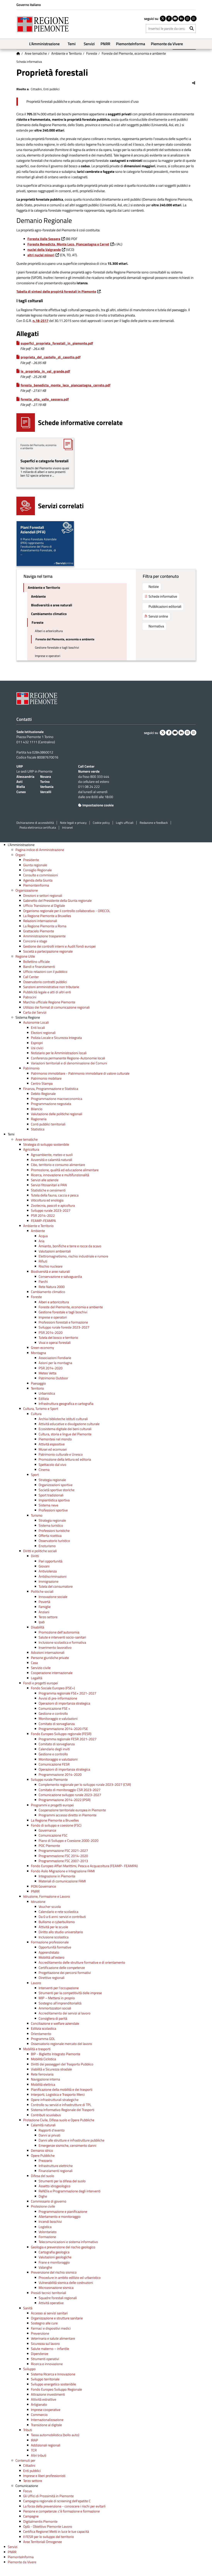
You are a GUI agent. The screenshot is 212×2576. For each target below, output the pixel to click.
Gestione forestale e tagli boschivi (57, 647)
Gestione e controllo (53, 1717)
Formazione (47, 2243)
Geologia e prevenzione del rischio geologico (63, 2253)
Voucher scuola (50, 1911)
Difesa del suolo (42, 2182)
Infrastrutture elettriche (56, 2172)
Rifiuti (43, 1263)
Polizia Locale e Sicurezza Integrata (56, 1038)
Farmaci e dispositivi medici (51, 2335)
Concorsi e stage (35, 941)
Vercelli (45, 791)
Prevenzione (40, 2340)
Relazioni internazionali (40, 921)
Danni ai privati (49, 2141)
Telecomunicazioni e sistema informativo (68, 2248)
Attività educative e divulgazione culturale (69, 1426)
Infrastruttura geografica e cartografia (66, 1406)
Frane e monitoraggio (54, 2269)
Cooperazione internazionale (52, 1676)
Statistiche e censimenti (48, 1191)
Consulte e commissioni (40, 875)
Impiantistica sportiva (54, 1503)
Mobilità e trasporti (37, 2054)
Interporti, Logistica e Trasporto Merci (58, 2100)
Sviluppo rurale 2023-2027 (50, 1212)
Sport (35, 1477)
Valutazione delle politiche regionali (56, 1115)
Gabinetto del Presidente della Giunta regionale (57, 900)
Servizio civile (41, 1671)
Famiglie (45, 1610)
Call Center (31, 977)
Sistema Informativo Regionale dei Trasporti (62, 2115)
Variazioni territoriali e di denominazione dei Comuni (69, 1064)
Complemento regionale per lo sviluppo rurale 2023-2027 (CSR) (85, 1789)
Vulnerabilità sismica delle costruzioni (66, 2289)
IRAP (34, 2447)
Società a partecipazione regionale (48, 952)
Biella (20, 786)
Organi (20, 854)
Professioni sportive (53, 1513)
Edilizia (44, 1401)
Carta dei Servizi (34, 1013)
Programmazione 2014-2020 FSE (63, 1733)
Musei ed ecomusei (53, 1452)
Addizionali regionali (45, 2452)
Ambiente (38, 596)
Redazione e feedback (154, 823)
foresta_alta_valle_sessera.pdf (45, 399)
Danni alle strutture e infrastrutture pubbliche (71, 2146)
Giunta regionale (35, 865)
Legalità (36, 1681)
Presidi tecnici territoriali (48, 2299)
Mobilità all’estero (51, 1962)
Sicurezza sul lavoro (45, 2350)
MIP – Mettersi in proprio (57, 2003)
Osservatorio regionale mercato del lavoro (61, 2049)
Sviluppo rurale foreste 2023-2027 (64, 1329)
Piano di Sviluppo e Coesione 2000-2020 (68, 1845)
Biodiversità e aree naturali (51, 605)
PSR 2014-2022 (43, 1217)
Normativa (156, 626)
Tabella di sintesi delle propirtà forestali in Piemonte (56, 291)
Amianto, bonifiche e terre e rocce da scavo (70, 1248)
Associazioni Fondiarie (55, 1360)
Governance (47, 1835)
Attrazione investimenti (48, 2401)
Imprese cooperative (45, 2417)
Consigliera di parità (53, 2024)
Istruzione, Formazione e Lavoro (46, 1901)
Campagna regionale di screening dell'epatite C (57, 2509)
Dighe (43, 2202)
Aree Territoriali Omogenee (42, 2549)
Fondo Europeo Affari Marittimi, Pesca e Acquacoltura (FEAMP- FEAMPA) (84, 1870)
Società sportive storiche (56, 1493)
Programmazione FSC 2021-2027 (63, 1855)
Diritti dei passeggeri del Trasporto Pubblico (62, 2070)
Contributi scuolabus (46, 2121)
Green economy (42, 1350)
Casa (34, 1666)
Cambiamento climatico (49, 613)
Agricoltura (31, 1151)
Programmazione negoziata (51, 1105)
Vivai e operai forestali (55, 1344)
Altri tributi (38, 2463)
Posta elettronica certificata (37, 827)
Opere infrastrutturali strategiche (55, 2105)
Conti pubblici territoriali (48, 1125)
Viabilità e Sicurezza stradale (51, 2075)
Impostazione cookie (96, 805)
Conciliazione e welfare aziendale (55, 2029)
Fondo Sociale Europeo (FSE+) (53, 1692)
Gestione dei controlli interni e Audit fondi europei (59, 946)
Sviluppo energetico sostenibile (53, 2391)
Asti (19, 781)
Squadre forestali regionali (58, 2304)
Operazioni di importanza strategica (64, 1707)
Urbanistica (47, 1396)
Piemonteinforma (36, 885)
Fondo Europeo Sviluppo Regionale (56, 2396)
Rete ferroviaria (42, 2080)
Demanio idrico (42, 2156)
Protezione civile (43, 2212)
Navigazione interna (45, 2085)
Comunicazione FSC (53, 1840)
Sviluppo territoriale (45, 2386)
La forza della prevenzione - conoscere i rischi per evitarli (64, 2514)
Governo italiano (28, 4)
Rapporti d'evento (52, 2136)
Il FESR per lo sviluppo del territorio (48, 2544)
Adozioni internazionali (47, 1656)
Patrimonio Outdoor (53, 1380)
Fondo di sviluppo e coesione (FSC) (56, 1830)
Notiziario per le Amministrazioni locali (59, 1053)
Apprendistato (49, 1957)
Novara (45, 776)
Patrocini (29, 997)
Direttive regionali (51, 1983)
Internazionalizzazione (47, 2427)
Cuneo (21, 791)
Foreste (37, 622)
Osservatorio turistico (54, 1544)
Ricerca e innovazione (47, 2371)
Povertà (44, 1605)
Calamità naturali (43, 2131)
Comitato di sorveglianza (57, 1727)
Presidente (31, 860)
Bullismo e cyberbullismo (57, 1926)
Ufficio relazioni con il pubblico (45, 972)
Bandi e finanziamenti (39, 967)
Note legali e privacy (73, 823)
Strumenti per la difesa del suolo (62, 2187)
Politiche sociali (42, 1595)
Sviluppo (29, 2376)
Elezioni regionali (43, 1033)
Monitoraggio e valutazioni (58, 1722)
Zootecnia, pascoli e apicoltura (53, 1207)
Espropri (37, 1043)
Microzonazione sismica (56, 2294)
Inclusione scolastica (53, 1942)
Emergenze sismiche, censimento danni (67, 2151)
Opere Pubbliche (43, 2161)
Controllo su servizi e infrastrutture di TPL (61, 2110)
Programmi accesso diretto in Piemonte (67, 1819)
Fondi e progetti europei (40, 1687)
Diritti (35, 1559)
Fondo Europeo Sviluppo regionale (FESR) (61, 1738)
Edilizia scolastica (43, 2034)
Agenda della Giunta (37, 880)
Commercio (39, 2422)
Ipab (42, 1625)
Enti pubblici (32, 2478)
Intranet (67, 827)
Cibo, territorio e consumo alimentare (58, 1166)
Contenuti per (25, 2468)
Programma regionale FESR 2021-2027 (67, 1743)
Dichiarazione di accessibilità (35, 823)
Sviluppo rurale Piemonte (49, 1784)
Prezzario (45, 2167)
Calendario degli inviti (54, 1753)
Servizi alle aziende (44, 1181)
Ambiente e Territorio (44, 587)
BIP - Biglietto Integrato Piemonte (55, 2059)
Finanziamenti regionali (56, 2177)
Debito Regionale (43, 1094)
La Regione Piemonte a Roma (44, 926)
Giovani (44, 1569)
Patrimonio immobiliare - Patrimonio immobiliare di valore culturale (80, 1074)
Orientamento (41, 2039)
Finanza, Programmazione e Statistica (50, 1089)
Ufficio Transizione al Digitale (44, 906)
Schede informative (163, 596)
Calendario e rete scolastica (58, 1916)
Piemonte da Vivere (167, 44)
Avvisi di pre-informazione (58, 1702)
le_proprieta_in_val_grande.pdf (45, 371)
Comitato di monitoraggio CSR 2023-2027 (70, 1794)
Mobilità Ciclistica (43, 2064)
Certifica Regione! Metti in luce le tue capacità (56, 2539)
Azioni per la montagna (55, 1365)
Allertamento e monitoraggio (60, 2223)
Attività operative (51, 2309)
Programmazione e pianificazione (63, 2217)
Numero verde (89, 771)
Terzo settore (48, 1620)
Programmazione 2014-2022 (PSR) (64, 1804)
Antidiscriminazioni (53, 1579)
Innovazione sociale (53, 1600)
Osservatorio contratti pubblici (45, 982)
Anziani (44, 1615)
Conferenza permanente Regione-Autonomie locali (68, 1059)
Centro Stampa (42, 1084)
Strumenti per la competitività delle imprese (70, 1998)
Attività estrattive (43, 2406)
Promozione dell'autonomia (59, 1635)
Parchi (43, 1283)
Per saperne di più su (45, 463)
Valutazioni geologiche (55, 2263)
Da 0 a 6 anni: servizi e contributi (62, 1921)
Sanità (27, 2315)
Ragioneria (38, 1120)
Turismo (36, 1518)
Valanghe (45, 2274)
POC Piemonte (49, 1850)
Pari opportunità (50, 1564)
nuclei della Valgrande (44, 249)
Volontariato (48, 2238)
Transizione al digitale (46, 2432)
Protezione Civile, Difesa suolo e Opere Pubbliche (58, 2126)
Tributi (27, 2437)
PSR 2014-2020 (51, 1334)
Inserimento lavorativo (55, 1651)
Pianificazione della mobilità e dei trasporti (61, 2095)
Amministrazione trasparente (44, 936)
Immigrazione (48, 1585)
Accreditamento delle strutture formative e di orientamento (82, 1967)
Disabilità (37, 1630)
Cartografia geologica (54, 2258)
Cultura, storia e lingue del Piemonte (65, 1436)
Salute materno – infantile (50, 2355)
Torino (45, 781)
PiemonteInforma (130, 44)
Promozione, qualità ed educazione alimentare (65, 1171)
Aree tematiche (26, 1140)
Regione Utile (25, 957)
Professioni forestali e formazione (63, 1324)
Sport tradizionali (51, 1498)
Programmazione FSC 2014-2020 (63, 1860)
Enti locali (38, 1028)
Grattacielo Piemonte (38, 931)
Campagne (31, 2524)
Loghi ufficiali (124, 823)
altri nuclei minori (40, 255)
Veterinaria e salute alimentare (53, 2345)
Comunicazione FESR (54, 1768)
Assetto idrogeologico (54, 2192)
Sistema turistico (51, 1528)
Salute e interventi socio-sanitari (62, 1641)
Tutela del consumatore (56, 1590)
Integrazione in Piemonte (57, 1881)
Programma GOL (43, 2044)
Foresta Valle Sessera (43, 238)
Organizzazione (26, 890)
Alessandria (25, 776)
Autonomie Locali (36, 1023)
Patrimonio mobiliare (46, 1079)
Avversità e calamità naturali (51, 1161)
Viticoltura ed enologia (47, 1202)
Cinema (44, 1472)
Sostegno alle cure (44, 2330)
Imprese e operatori (47, 656)
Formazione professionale (50, 1947)
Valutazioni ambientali (55, 1253)
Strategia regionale (52, 1482)
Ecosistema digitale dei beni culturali (65, 1431)
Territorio (37, 1390)
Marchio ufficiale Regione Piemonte (49, 1002)
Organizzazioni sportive (56, 1488)
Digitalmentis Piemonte (40, 2529)
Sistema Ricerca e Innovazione (53, 2381)
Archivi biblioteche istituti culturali (63, 1421)
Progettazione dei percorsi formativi (65, 1978)
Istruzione (38, 1906)
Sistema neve (48, 1508)
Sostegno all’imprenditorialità (60, 2008)
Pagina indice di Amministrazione (39, 849)
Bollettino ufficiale (36, 962)
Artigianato (39, 2412)
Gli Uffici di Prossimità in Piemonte (48, 2503)
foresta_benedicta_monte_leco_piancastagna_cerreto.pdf (65, 385)
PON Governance (43, 1891)
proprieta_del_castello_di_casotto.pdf (50, 357)
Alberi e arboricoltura (49, 631)
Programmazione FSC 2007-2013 (63, 1865)
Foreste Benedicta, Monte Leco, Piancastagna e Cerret (68, 244)
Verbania (46, 786)
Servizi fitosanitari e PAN (49, 1186)
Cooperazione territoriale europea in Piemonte (72, 1814)
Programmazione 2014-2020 (60, 1779)
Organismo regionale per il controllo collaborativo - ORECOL (66, 911)
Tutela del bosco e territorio (58, 1339)
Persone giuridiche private (50, 1661)
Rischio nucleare (51, 1268)
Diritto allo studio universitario (61, 1937)
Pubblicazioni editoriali (165, 606)
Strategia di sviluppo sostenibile (46, 1145)
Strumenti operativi (45, 2366)
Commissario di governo (48, 2207)
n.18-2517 (40, 320)
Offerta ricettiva (50, 1539)
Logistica (45, 2233)
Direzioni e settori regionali (42, 895)
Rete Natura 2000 (52, 1288)
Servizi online (158, 616)
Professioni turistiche (54, 1534)
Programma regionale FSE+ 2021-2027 (67, 1697)
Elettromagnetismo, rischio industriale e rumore (73, 1258)
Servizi (89, 44)
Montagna (38, 1355)
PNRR (105, 44)
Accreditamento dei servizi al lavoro (64, 2018)
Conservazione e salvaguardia (60, 1278)
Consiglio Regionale (37, 870)
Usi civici (37, 1048)
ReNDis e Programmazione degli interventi (70, 2197)
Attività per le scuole (53, 1932)
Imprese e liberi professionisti (44, 2483)
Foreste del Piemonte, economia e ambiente (64, 639)
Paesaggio (38, 1385)
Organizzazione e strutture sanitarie (57, 2325)
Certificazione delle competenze (62, 1972)
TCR (34, 2458)
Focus (27, 2498)
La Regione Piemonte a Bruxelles (47, 916)
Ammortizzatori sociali (55, 2013)
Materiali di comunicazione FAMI (62, 1886)
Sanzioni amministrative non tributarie (51, 987)
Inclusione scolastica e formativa (62, 1646)
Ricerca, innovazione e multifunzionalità (60, 1176)
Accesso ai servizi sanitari (49, 2320)
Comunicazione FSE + (54, 1712)
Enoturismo (47, 1549)
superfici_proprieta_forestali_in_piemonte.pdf (57, 343)
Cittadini (29, 2473)
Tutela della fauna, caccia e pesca (55, 1197)
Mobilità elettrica (43, 2090)
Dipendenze (39, 2360)
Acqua (43, 1237)
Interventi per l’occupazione (59, 1993)
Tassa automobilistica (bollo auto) (55, 2442)
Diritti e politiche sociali (40, 1554)
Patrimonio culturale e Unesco (61, 1457)
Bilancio (36, 1110)
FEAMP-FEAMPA (43, 1222)
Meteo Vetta (47, 1375)
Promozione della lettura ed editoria (65, 1462)
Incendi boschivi (50, 2228)
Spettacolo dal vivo (52, 1467)
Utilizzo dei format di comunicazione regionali (56, 1008)
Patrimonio (31, 1069)
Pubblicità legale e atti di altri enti (47, 992)
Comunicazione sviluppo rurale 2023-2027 (70, 1799)
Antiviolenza (48, 1574)
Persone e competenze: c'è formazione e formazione (61, 2519)
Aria (41, 1243)
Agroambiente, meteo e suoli (52, 1156)
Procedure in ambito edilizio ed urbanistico (70, 2284)
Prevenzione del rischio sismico (54, 2279)
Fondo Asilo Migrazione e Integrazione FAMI (63, 1876)
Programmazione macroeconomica (56, 1099)
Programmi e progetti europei (52, 1809)
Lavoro (36, 1988)
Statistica (37, 1130)
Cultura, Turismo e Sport (40, 1411)
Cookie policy (101, 823)
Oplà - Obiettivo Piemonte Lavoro (47, 2534)
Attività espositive (52, 1447)
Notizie (154, 586)
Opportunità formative (55, 1952)
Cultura (36, 1416)
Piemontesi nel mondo (55, 1442)
